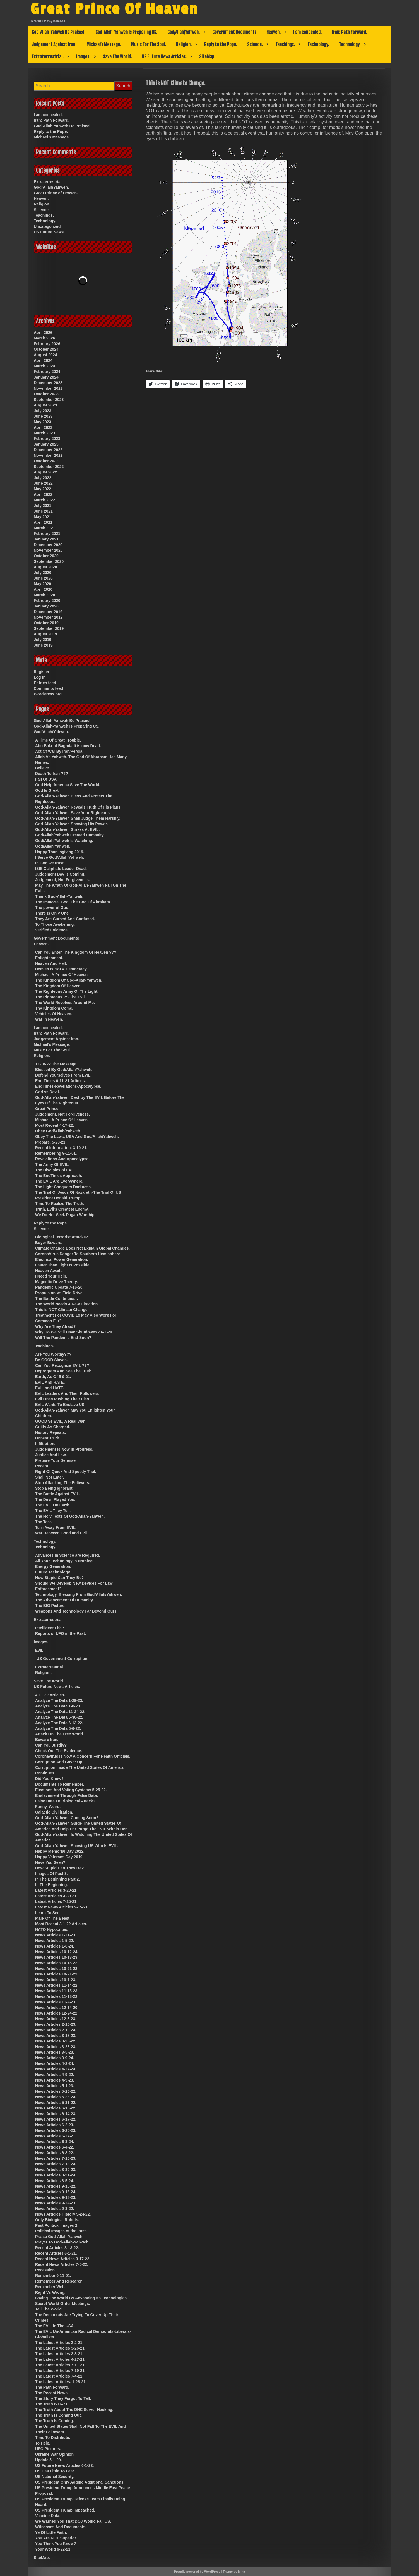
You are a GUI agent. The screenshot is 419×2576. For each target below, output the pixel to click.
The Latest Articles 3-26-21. (60, 2348)
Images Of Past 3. (51, 1873)
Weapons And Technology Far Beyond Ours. (76, 1611)
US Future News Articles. (164, 56)
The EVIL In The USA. (55, 2326)
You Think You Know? (55, 2543)
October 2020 (46, 556)
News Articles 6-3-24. (54, 2141)
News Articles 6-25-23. (55, 2130)
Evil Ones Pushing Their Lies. (62, 1399)
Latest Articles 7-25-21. (56, 1901)
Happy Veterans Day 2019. (59, 1857)
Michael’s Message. (103, 44)
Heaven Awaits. (49, 1270)
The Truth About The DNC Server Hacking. (74, 2409)
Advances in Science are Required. (67, 1555)
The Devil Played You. (55, 1499)
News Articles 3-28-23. (55, 2046)
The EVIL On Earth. (53, 1505)
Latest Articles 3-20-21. (56, 1890)
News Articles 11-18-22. (56, 1996)
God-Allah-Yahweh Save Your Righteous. (73, 812)
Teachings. (285, 44)
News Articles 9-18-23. (55, 2197)
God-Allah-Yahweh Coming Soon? (66, 1818)
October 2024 (46, 349)
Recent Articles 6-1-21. (56, 2253)
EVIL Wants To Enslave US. (60, 1404)
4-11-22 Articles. (50, 1695)
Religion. (184, 44)
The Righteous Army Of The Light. (66, 991)
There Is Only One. (52, 913)
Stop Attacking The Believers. (62, 1482)
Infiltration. (45, 1443)
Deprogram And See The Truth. (64, 1371)
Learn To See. (48, 1912)
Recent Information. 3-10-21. (61, 1147)
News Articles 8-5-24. (54, 2180)
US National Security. (54, 2476)
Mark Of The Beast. (53, 1918)
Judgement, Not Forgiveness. (62, 879)
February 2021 (47, 533)
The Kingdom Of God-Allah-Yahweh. (68, 980)
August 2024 (45, 355)
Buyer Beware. (48, 1242)
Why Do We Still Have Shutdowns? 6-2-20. (74, 1332)
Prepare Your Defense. (56, 1460)
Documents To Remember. (59, 1784)
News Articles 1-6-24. (54, 1946)
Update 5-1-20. (48, 2460)
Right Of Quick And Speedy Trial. (65, 1471)
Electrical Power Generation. (61, 1259)
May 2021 (42, 517)
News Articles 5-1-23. (54, 2086)
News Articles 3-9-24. (54, 2058)
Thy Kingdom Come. (54, 1008)
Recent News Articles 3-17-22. (62, 2259)
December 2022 (48, 450)
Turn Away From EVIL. (55, 1527)
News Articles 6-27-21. (55, 2136)
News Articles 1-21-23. (55, 1935)
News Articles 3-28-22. (55, 2041)
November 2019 (48, 617)
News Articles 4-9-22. (54, 2074)
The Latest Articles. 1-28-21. (61, 2381)
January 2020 (46, 606)
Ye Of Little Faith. (51, 2532)
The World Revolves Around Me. (65, 1002)
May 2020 (42, 584)
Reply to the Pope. (220, 44)
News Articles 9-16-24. (55, 2192)
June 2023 (43, 416)
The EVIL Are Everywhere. (59, 1181)
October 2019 (46, 623)
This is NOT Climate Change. (61, 1309)
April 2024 (43, 360)
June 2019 (43, 645)
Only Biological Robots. (57, 2220)
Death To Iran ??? (51, 773)
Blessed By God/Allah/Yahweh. (63, 1069)
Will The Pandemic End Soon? (63, 1337)
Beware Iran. (46, 1739)
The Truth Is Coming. (54, 2421)
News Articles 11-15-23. (56, 1991)
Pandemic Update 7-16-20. (59, 1287)
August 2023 (45, 405)
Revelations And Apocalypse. (62, 1159)
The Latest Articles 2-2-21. (59, 2342)
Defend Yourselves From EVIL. (63, 1075)
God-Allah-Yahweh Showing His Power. (71, 824)
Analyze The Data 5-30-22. (59, 1717)
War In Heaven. (49, 1019)
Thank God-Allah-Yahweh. (59, 896)
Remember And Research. (59, 2281)
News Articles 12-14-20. (56, 2007)
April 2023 (43, 427)
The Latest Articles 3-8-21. (59, 2354)
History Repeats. (50, 1432)
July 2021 (42, 505)
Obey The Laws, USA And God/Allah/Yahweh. (77, 1136)
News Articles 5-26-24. (55, 2097)
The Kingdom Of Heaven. (58, 986)
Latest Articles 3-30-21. (56, 1896)
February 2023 (47, 438)
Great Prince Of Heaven (114, 9)
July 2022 (42, 477)
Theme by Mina (234, 2571)
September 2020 (49, 561)
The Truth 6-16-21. (52, 2404)
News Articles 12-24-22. (56, 2013)
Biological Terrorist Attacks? (61, 1237)
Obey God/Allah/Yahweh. (58, 1131)
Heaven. (273, 32)
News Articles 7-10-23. (55, 2158)
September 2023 (49, 399)
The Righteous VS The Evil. (60, 997)
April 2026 (43, 332)
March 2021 (44, 528)
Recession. (45, 2270)
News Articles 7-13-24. (55, 2164)
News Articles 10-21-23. (56, 1974)
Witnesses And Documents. (60, 2527)
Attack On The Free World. (59, 1734)
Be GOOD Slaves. (51, 1360)
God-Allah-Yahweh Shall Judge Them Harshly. (77, 818)
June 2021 (43, 511)
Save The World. (117, 56)
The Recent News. (52, 2393)
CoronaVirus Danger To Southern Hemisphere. (78, 1254)
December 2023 (48, 383)
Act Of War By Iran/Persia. (59, 751)
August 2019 (45, 634)
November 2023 (48, 388)
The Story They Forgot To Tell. (63, 2398)
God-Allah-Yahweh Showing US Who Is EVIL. (76, 1845)
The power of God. (52, 907)
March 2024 (44, 366)
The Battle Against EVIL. (57, 1494)
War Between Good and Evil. (61, 1533)
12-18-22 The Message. (56, 1064)
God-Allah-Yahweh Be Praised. (58, 32)
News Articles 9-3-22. (54, 2208)
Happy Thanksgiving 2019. (59, 852)
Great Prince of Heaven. (56, 193)
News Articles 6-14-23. (55, 2113)
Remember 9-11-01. (53, 2275)
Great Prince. (47, 1108)
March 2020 (44, 595)
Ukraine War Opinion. (55, 2454)
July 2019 (42, 639)
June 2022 (43, 483)
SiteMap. (207, 56)
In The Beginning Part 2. (57, 1879)
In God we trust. (50, 863)
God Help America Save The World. (67, 785)
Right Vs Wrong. (50, 2292)
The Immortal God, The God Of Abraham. (73, 902)
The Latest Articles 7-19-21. (60, 2370)
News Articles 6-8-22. (54, 2153)
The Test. (43, 1522)
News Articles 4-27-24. (55, 2069)
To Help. (42, 2443)
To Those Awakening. (55, 924)
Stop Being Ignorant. (54, 1488)
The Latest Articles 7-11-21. (60, 2365)
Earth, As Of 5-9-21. (53, 1376)
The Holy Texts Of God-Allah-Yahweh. (70, 1516)
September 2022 (49, 466)
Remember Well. (50, 2287)
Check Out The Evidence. (58, 1751)
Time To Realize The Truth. (59, 1203)
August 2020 (45, 567)
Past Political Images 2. (56, 2225)
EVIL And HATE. (50, 1382)
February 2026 (47, 343)
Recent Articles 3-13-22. (57, 2247)
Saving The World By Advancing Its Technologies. (81, 2298)
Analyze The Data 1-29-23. (59, 1700)
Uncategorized (47, 226)
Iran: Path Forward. (349, 32)
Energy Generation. (53, 1566)
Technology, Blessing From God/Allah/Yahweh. (78, 1594)
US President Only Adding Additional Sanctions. (79, 2482)
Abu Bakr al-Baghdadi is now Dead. (68, 745)
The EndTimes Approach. (58, 1175)
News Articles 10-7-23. (55, 1979)
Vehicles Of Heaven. (53, 1013)
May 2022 (42, 489)
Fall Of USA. (46, 779)
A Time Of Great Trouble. (58, 740)
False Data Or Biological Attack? (65, 1801)
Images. (83, 56)
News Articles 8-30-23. (55, 2169)
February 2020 (47, 600)
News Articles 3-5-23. (54, 2052)
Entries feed (45, 683)
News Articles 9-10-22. (55, 2186)
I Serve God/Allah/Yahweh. (59, 857)
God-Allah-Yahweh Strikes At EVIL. (67, 829)
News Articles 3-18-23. (55, 2035)
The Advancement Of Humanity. (64, 1600)
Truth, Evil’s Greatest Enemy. (62, 1209)
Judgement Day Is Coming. (60, 874)
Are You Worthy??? (53, 1354)
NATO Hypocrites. (51, 1929)
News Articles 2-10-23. (55, 2024)
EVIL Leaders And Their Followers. (67, 1393)
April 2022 (43, 494)
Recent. (42, 1466)
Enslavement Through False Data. (66, 1795)
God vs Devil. (47, 1092)
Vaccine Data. (47, 2515)
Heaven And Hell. (51, 963)
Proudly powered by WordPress (197, 2571)
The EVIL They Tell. (53, 1510)
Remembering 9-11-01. (56, 1153)
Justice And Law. (51, 1455)
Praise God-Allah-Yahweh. (59, 2236)
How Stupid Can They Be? (59, 1577)
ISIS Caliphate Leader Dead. (61, 868)
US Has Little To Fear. (55, 2471)
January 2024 (46, 377)
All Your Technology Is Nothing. (64, 1561)
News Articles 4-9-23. (54, 2080)
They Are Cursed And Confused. (65, 919)
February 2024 (47, 371)
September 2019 (49, 628)
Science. (255, 44)
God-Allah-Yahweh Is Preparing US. (126, 32)
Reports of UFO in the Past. (60, 1633)
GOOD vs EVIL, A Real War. (60, 1421)
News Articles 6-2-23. (54, 2125)
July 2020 (42, 572)
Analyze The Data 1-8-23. (58, 1706)
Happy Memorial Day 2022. (60, 1851)
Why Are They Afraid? (55, 1326)
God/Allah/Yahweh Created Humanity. (70, 835)
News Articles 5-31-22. (55, 2102)
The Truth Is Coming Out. (58, 2415)
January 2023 (46, 444)
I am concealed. (307, 32)
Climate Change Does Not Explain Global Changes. (82, 1248)
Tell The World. (49, 2309)
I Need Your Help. (51, 1276)
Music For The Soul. (148, 44)
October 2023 (46, 394)
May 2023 (42, 422)
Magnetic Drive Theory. (56, 1281)
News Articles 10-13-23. (56, 1957)
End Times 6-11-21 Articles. (60, 1080)
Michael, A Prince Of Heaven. (62, 974)
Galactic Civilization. (54, 1812)
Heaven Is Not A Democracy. (61, 969)
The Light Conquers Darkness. (63, 1187)
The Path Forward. (52, 2387)
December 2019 (48, 611)
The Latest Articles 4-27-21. (60, 2359)
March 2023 (44, 433)
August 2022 (45, 472)
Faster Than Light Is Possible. (62, 1265)
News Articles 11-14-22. (56, 1985)
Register (41, 671)
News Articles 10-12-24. (56, 1952)
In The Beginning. (51, 1885)
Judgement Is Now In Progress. (64, 1449)
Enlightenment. (49, 958)
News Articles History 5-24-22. (63, 2214)
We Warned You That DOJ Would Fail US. (73, 2521)
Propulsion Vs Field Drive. (59, 1293)
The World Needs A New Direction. (67, 1304)
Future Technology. (53, 1572)
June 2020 (43, 578)
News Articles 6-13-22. (55, 2108)
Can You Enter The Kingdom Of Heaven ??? (75, 952)
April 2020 (43, 589)
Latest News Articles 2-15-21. (62, 1907)
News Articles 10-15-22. (56, 1963)
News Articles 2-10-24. (55, 2030)
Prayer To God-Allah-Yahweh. (62, 2242)
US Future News (49, 232)
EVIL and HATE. (49, 1388)
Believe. (42, 768)
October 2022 (46, 461)
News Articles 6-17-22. (55, 2119)
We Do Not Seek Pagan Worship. (65, 1214)
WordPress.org (48, 694)
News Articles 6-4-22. (54, 2147)
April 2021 (43, 522)
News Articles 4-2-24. (54, 2063)
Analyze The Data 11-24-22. (60, 1711)
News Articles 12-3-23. (55, 2019)
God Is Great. (47, 790)
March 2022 (44, 500)
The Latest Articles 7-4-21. (59, 2376)
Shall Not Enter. (49, 1477)
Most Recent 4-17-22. (54, 1125)
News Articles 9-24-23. (55, 2203)
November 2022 (48, 455)
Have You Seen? (50, 1862)
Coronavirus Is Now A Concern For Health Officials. (82, 1756)
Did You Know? (49, 1778)
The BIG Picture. (50, 1605)
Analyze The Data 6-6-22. (58, 1728)
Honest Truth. (47, 1438)
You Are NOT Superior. (56, 2538)
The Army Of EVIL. (52, 1164)
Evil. (39, 1650)
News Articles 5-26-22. (55, 2091)
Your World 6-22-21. (53, 2549)
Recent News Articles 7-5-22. (61, 2264)
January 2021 (46, 539)
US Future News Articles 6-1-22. (64, 2465)
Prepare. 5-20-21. (50, 1142)
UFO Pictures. (48, 2448)
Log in (39, 677)
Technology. (318, 44)
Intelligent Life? (49, 1628)
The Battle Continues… (56, 1298)
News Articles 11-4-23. (55, 2002)
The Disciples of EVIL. (55, 1170)
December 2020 (48, 544)
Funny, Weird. (48, 1806)
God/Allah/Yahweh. (183, 32)
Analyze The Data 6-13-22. (59, 1723)
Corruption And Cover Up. (59, 1762)
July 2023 (42, 410)
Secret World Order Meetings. (62, 2303)
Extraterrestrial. (48, 56)
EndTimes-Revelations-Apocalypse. (68, 1086)
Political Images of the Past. (61, 2231)
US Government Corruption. (62, 1658)
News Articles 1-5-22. (54, 1940)
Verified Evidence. (52, 930)
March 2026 (44, 338)
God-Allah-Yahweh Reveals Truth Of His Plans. (78, 807)
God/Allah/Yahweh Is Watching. (64, 840)
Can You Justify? (51, 1745)
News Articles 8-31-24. (55, 2175)
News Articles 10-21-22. (56, 1968)
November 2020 (48, 550)
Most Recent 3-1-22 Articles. (61, 1924)
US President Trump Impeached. (65, 2510)
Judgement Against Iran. (54, 44)
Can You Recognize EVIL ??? (62, 1365)
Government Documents (234, 32)
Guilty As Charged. (52, 1427)
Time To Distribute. (52, 2437)
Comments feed (48, 688)
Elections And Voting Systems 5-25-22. (71, 1790)
